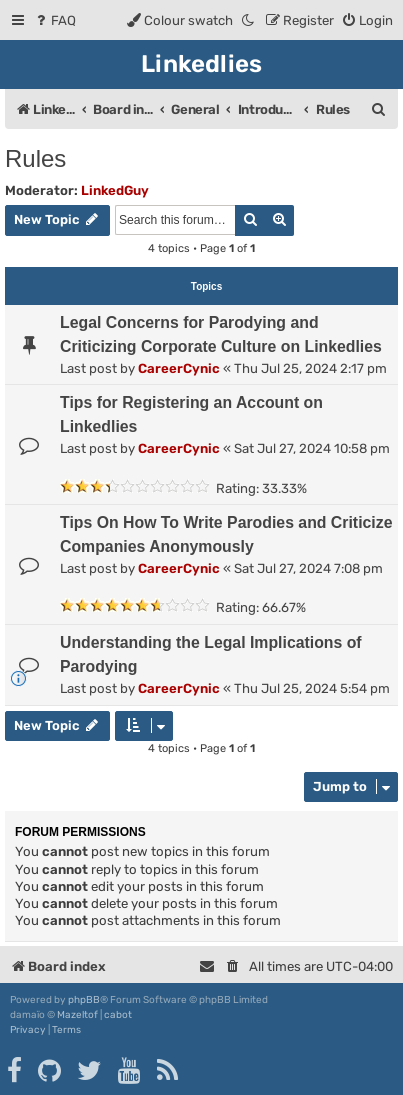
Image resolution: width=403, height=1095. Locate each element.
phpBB (84, 1000)
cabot (118, 1015)
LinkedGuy (115, 190)
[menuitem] (54, 20)
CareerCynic (179, 368)
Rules (35, 158)
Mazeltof (77, 1015)
